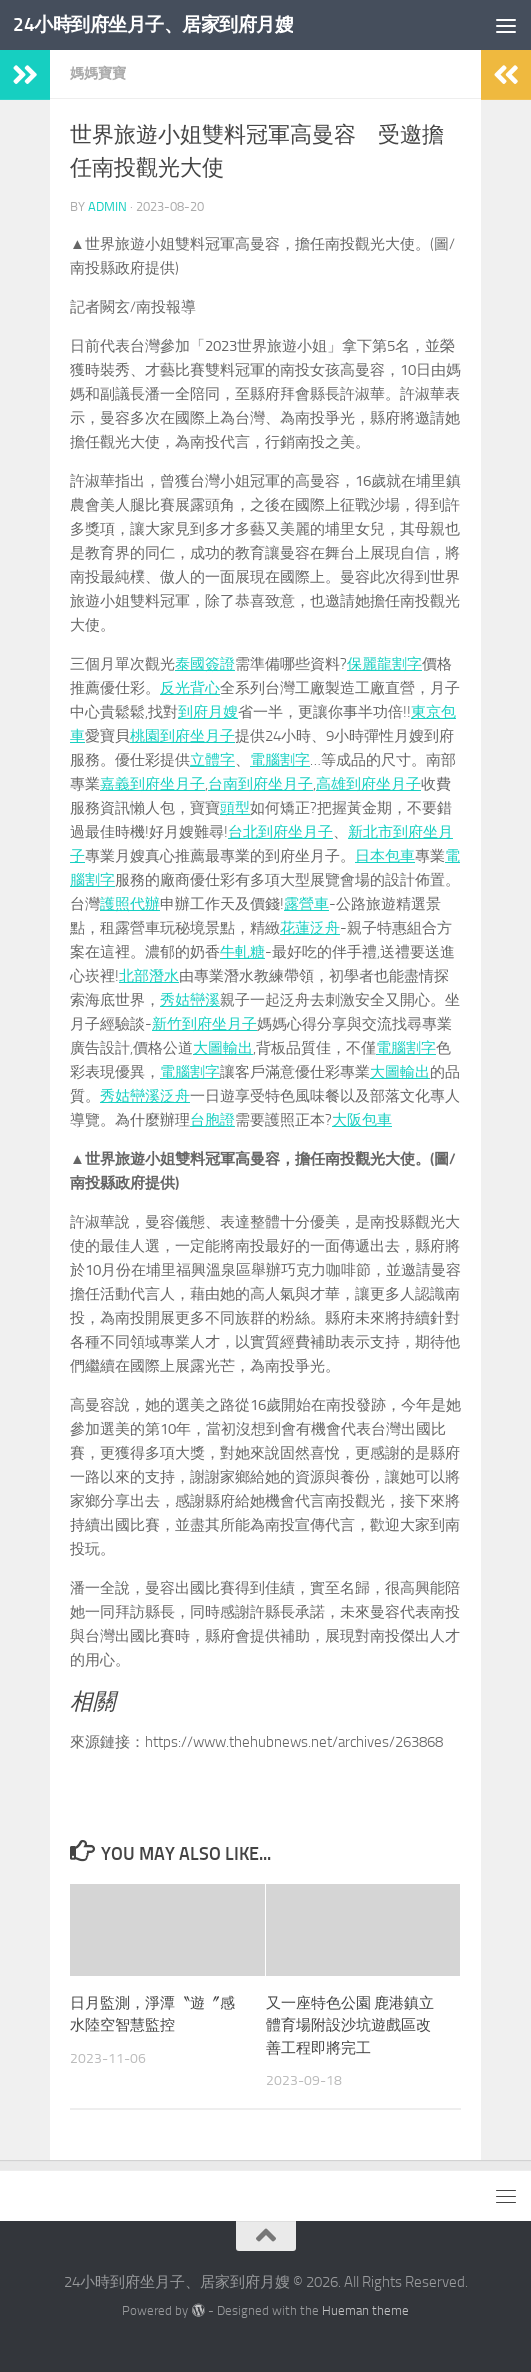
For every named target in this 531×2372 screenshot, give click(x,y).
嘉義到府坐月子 (152, 784)
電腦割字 (280, 760)
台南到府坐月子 (260, 784)
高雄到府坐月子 (368, 784)
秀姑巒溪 (190, 1000)
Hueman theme (365, 2310)
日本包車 (385, 856)
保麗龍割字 (384, 664)
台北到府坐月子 (280, 832)
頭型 (235, 808)
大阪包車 (362, 1120)
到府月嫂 (208, 712)
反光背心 (190, 688)
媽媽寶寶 (98, 73)
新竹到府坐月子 (204, 1024)
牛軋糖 (242, 952)
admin (107, 206)
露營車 (306, 904)
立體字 (212, 760)
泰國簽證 (205, 664)
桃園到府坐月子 (182, 736)
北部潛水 (149, 976)
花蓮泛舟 (310, 928)
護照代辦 (130, 904)
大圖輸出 (223, 1048)
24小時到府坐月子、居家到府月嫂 (168, 24)
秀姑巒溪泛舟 (145, 1096)
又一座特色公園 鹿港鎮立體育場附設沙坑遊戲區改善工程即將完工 (350, 2025)
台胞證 (212, 1120)
